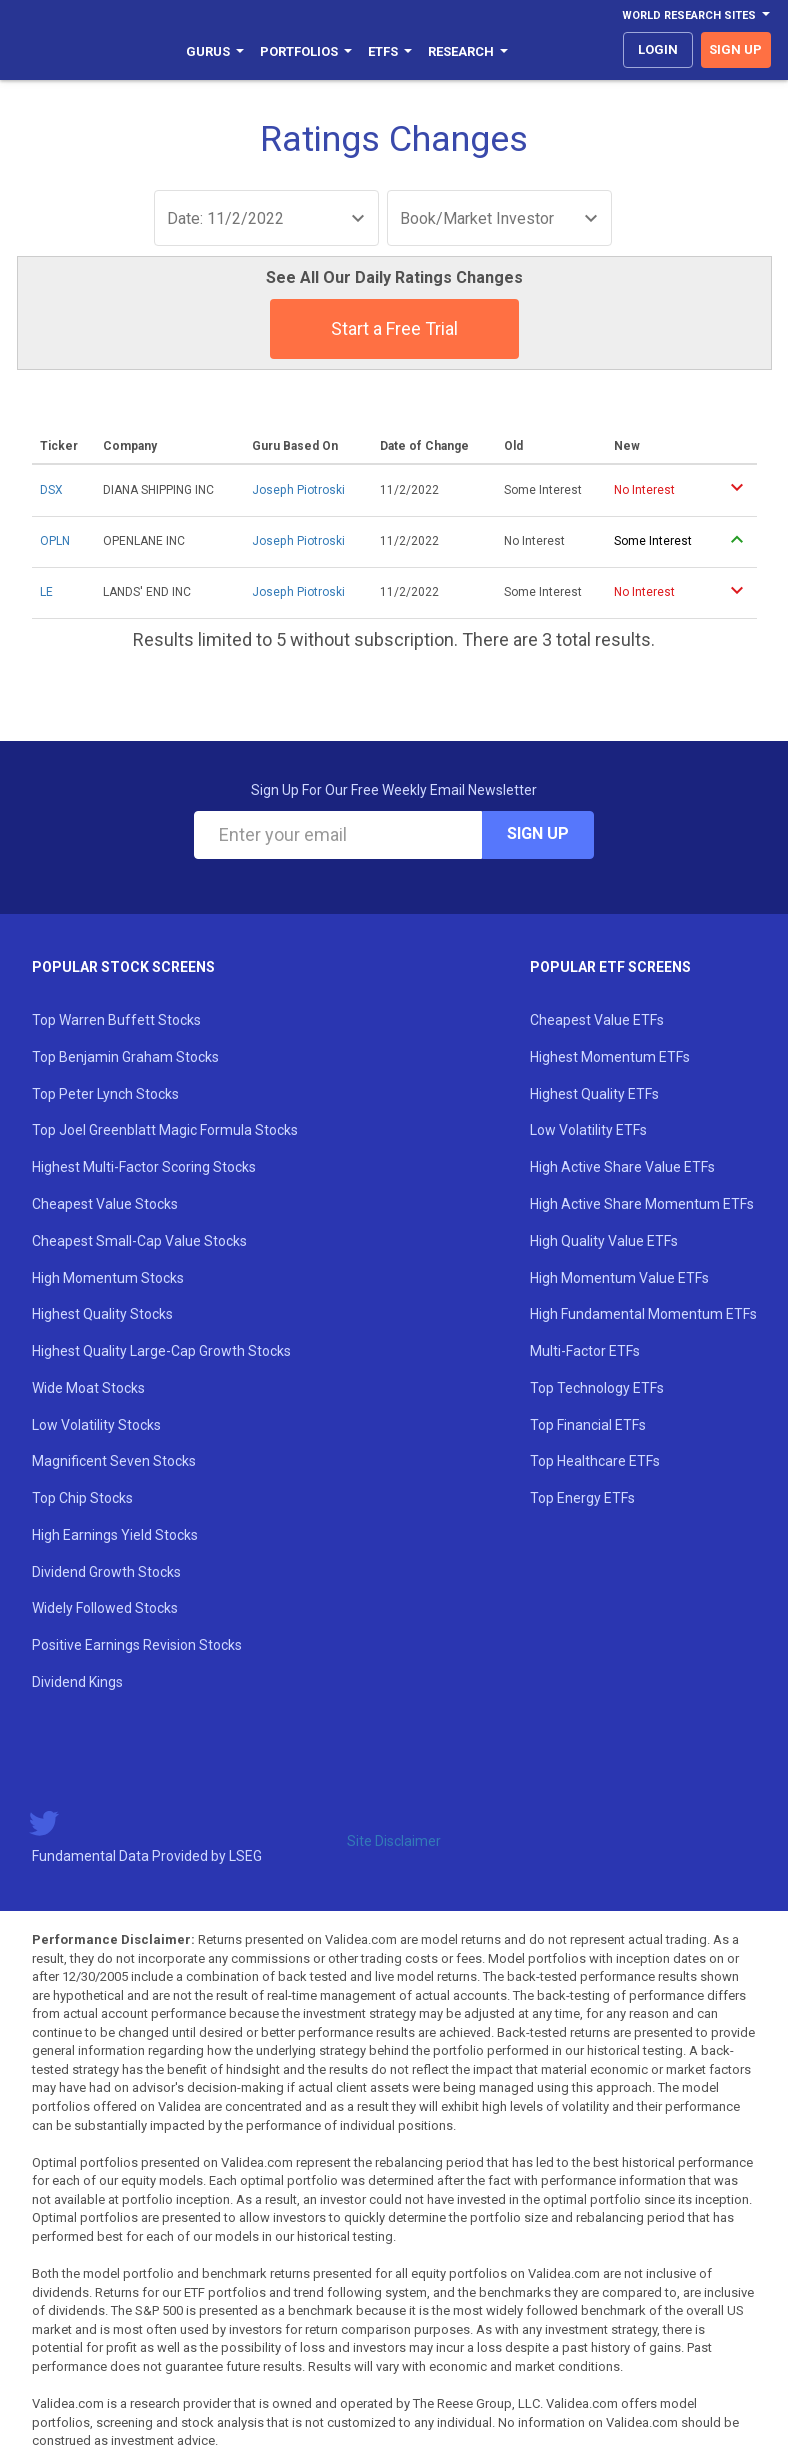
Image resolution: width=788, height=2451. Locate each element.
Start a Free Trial (394, 328)
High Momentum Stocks (108, 1278)
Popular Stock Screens (123, 967)
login (658, 49)
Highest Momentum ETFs (610, 1057)
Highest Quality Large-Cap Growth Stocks (161, 1351)
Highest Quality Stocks (102, 1314)
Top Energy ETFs (582, 1498)
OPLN (55, 541)
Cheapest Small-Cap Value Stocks (139, 1241)
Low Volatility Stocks (96, 1425)
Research (468, 51)
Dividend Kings (77, 1682)
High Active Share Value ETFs (622, 1167)
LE (46, 592)
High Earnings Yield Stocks (115, 1535)
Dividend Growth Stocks (106, 1572)
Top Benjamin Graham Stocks (125, 1057)
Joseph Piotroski (298, 490)
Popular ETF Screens (610, 967)
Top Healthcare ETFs (595, 1461)
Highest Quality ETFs (594, 1094)
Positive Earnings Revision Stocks (137, 1645)
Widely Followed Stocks (105, 1608)
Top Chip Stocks (82, 1498)
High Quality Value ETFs (604, 1241)
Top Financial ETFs (588, 1425)
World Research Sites (696, 15)
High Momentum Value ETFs (619, 1278)
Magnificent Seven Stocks (114, 1461)
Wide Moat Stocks (88, 1388)
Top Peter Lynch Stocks (105, 1094)
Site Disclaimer (394, 1841)
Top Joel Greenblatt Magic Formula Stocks (165, 1130)
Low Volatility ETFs (588, 1130)
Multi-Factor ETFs (585, 1351)
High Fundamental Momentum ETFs (643, 1314)
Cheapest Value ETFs (597, 1020)
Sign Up (538, 833)
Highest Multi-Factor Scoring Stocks (144, 1167)
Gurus (215, 51)
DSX (51, 490)
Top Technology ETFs (597, 1388)
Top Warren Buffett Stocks (116, 1020)
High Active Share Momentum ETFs (642, 1204)
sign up (735, 49)
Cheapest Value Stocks (105, 1204)
